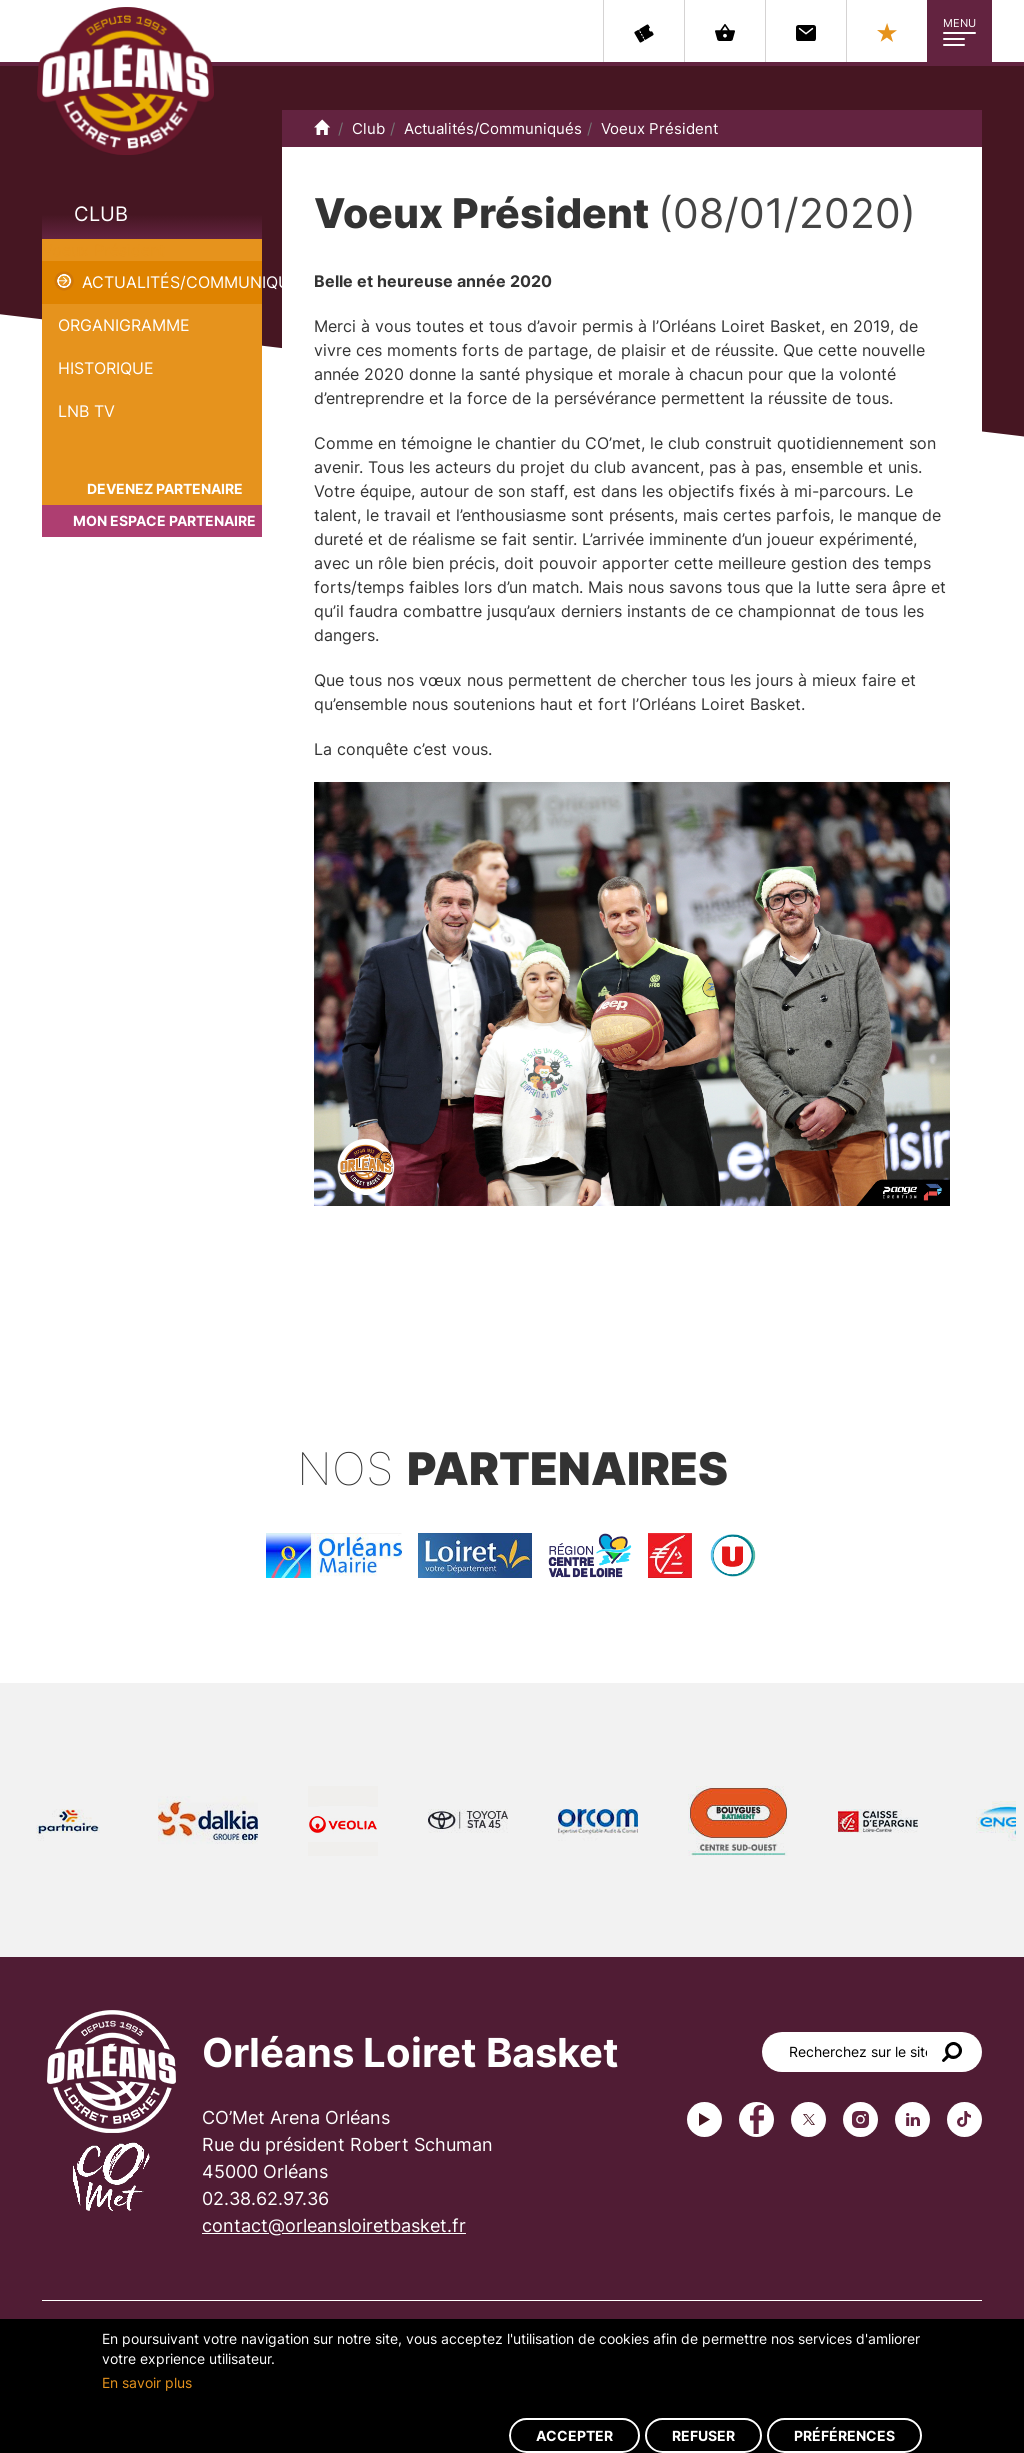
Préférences (844, 2435)
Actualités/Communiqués (172, 282)
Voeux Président (103, 250)
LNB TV (86, 411)
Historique (106, 368)
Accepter (574, 2435)
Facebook (756, 2119)
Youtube (704, 2119)
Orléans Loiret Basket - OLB (125, 81)
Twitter (808, 2119)
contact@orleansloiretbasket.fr (334, 2225)
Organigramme (124, 325)
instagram (860, 2119)
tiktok (964, 2119)
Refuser (703, 2435)
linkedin (912, 2119)
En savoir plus (147, 2382)
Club (101, 214)
